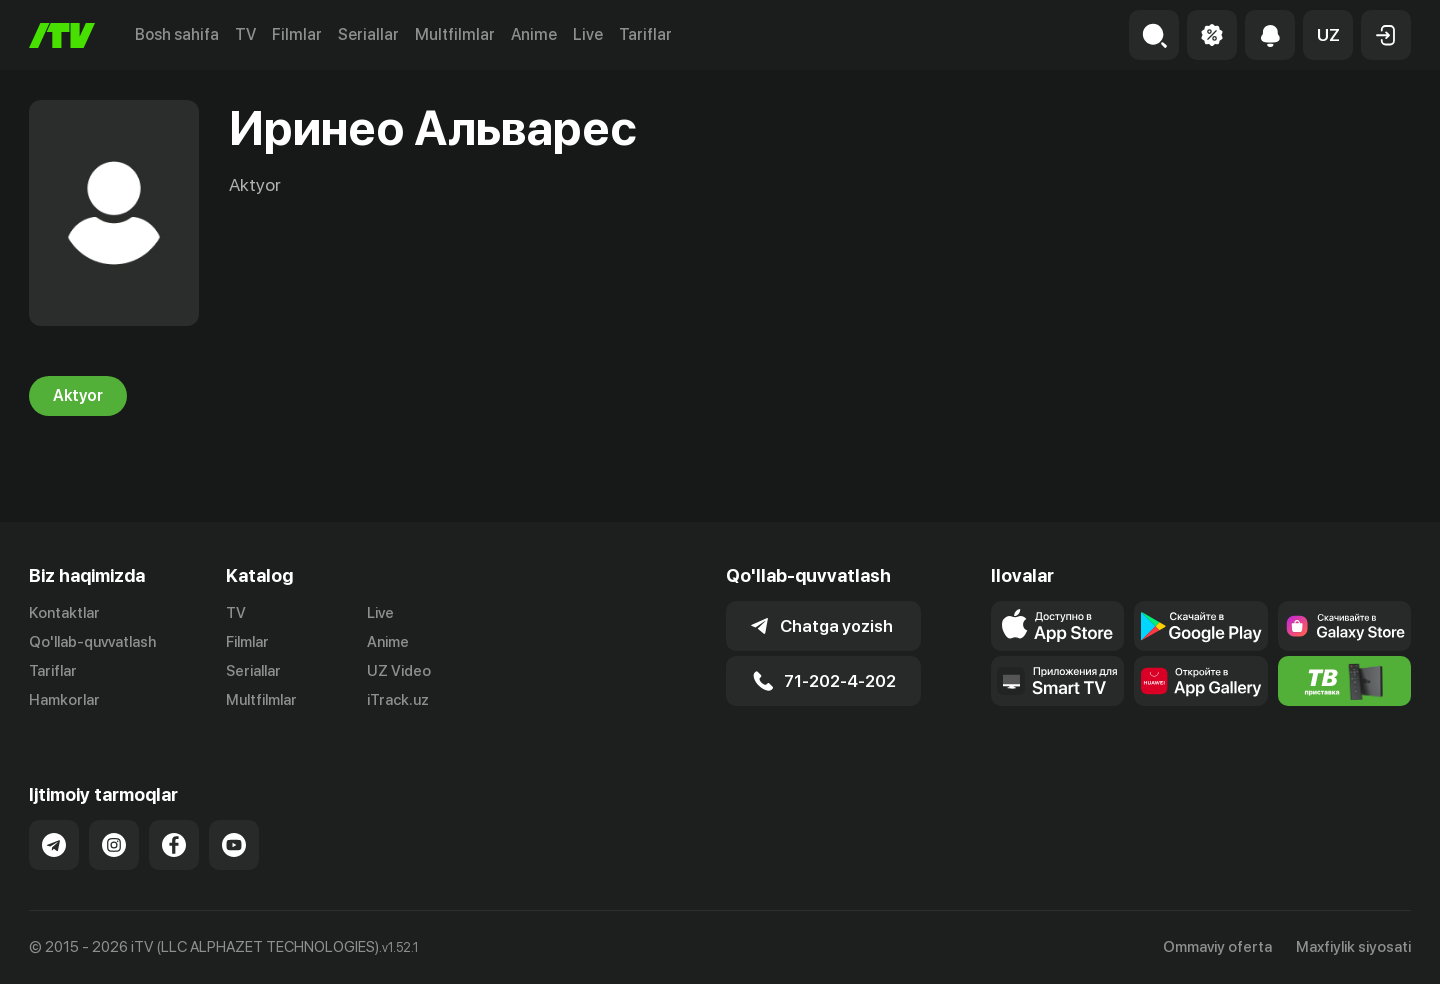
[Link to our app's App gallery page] (1200, 681)
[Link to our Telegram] (54, 845)
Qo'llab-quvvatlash (92, 642)
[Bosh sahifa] (62, 35)
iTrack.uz (398, 700)
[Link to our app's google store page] (1200, 626)
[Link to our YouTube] (234, 845)
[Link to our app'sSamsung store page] (1344, 626)
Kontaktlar (64, 613)
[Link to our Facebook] (174, 845)
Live (588, 34)
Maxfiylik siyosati (1353, 947)
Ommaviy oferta (1217, 947)
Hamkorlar (64, 700)
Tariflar (645, 34)
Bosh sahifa (177, 34)
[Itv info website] (1344, 681)
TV (245, 34)
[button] (1328, 35)
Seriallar (368, 34)
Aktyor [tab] (78, 396)
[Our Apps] (1057, 681)
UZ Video (399, 671)
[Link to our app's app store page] (1057, 626)
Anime (534, 34)
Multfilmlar (455, 34)
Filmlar (297, 34)
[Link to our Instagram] (114, 845)
